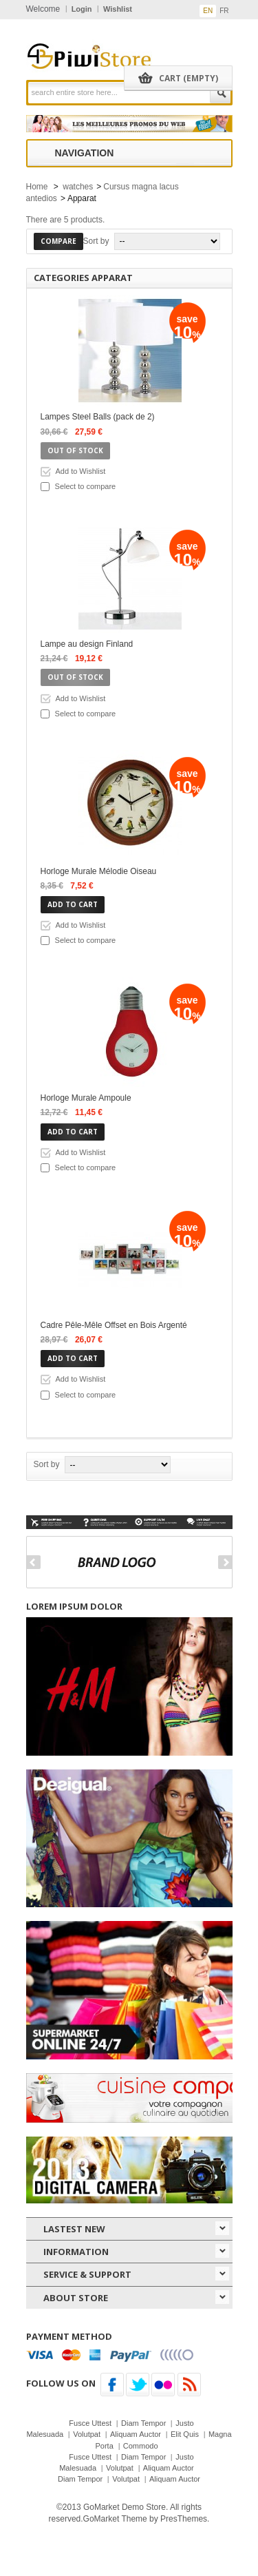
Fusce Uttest (90, 2423)
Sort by (96, 241)
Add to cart (72, 904)
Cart (188, 78)
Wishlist (117, 9)
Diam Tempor (143, 2423)
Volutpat (86, 2434)
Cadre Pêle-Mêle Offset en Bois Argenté (114, 1325)
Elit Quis (185, 2434)
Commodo (140, 2446)
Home (37, 186)
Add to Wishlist (81, 471)
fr (223, 10)
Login (82, 9)
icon (222, 2228)
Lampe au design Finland (87, 644)
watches (78, 186)
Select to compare (85, 486)
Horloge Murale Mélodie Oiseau (99, 871)
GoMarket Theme (115, 2519)
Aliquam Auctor (135, 2434)
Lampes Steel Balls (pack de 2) (98, 417)
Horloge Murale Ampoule (86, 1098)
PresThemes (183, 2519)
